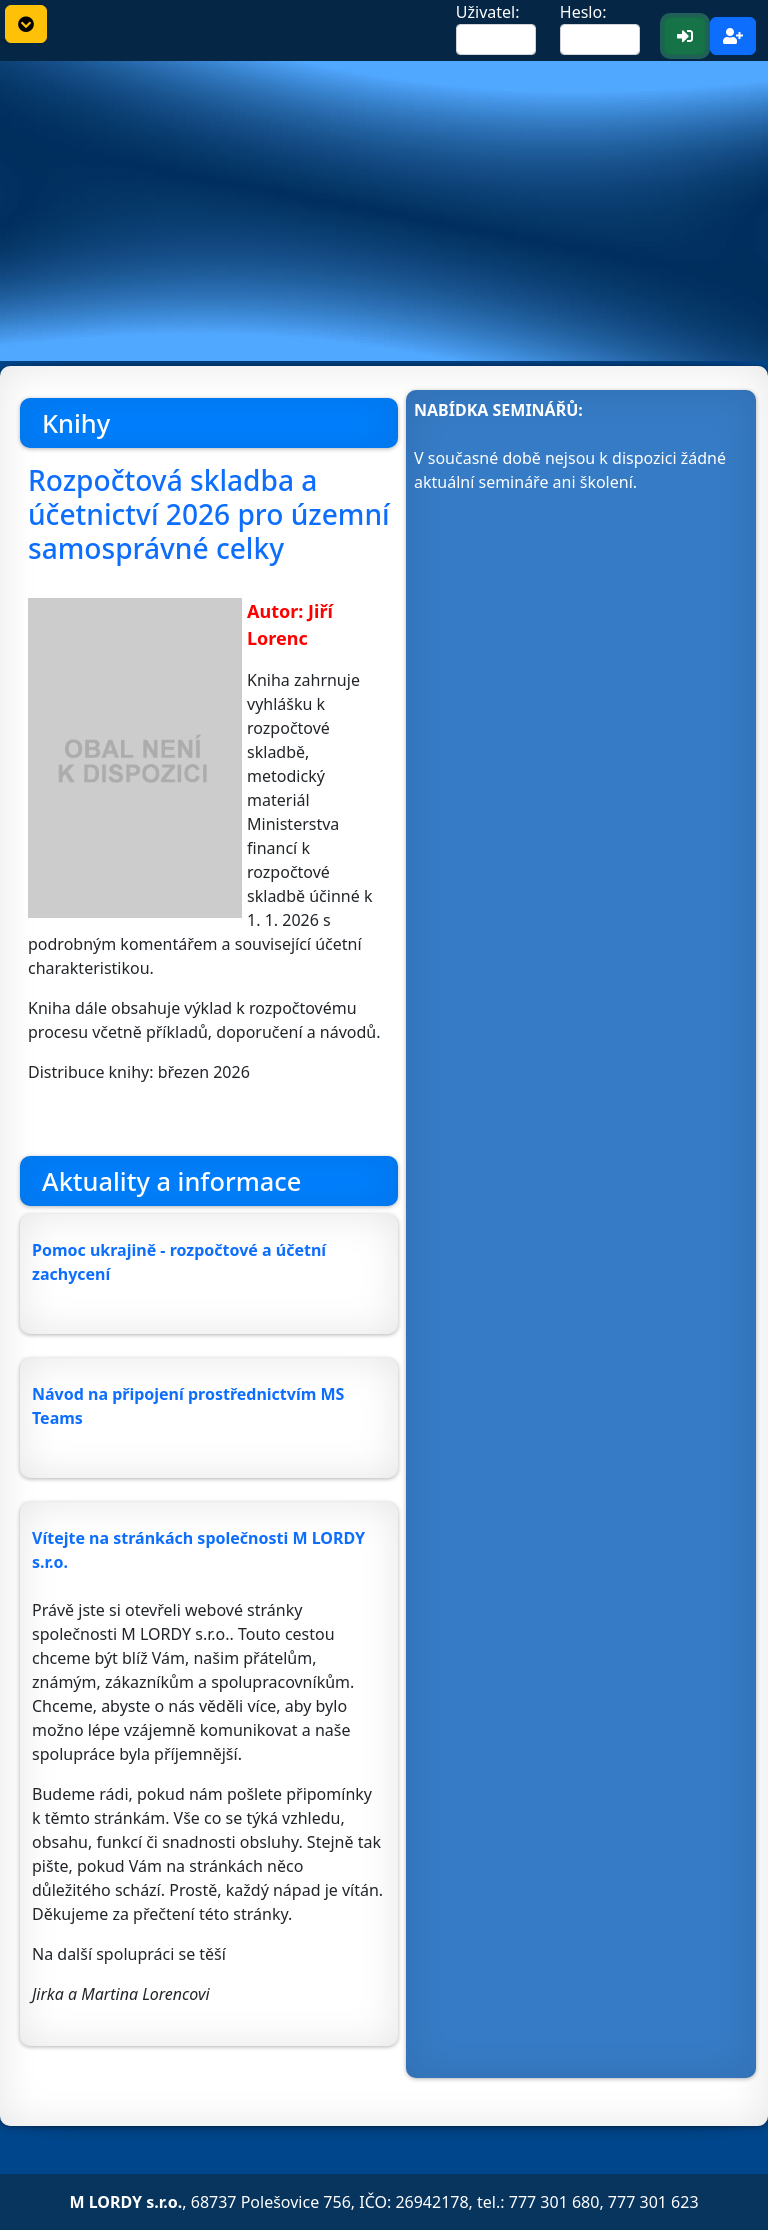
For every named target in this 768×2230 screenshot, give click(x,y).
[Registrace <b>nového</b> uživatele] (733, 36)
